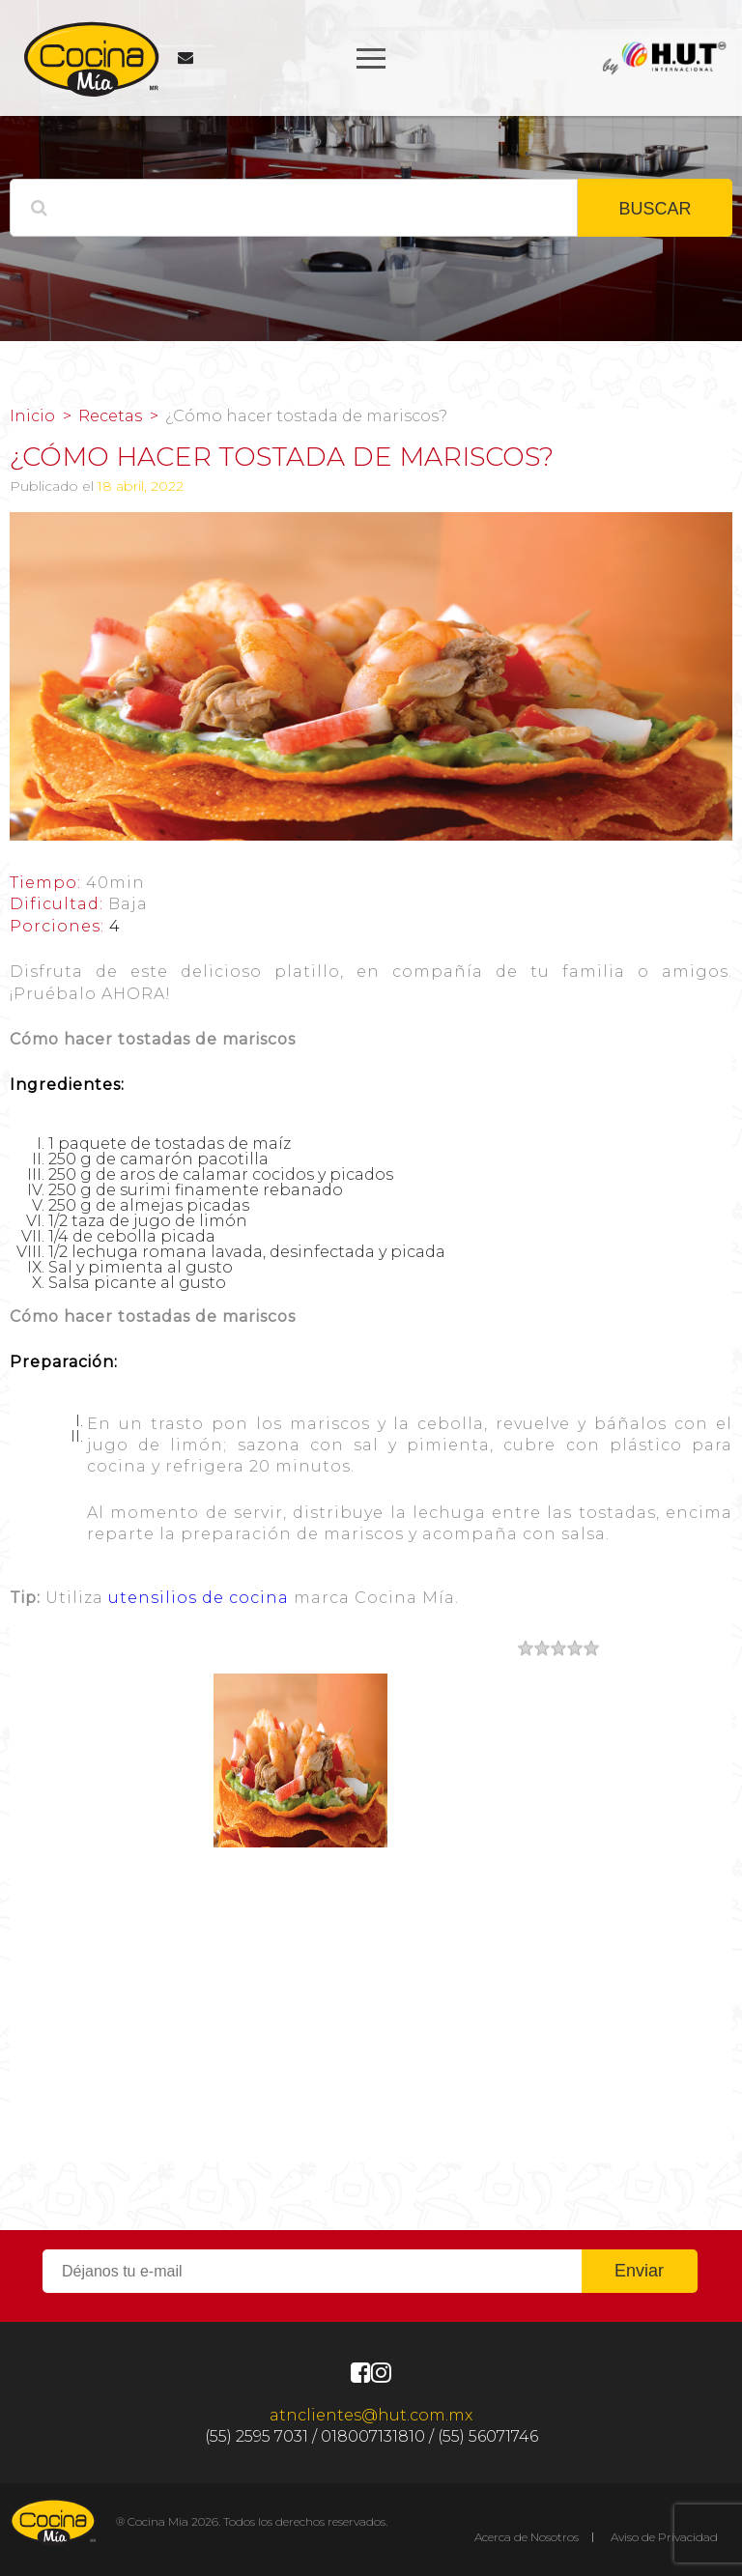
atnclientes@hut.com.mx (371, 2415)
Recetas (110, 416)
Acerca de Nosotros (526, 2537)
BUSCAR (654, 208)
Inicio (32, 416)
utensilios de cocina (198, 1598)
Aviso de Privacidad (664, 2537)
